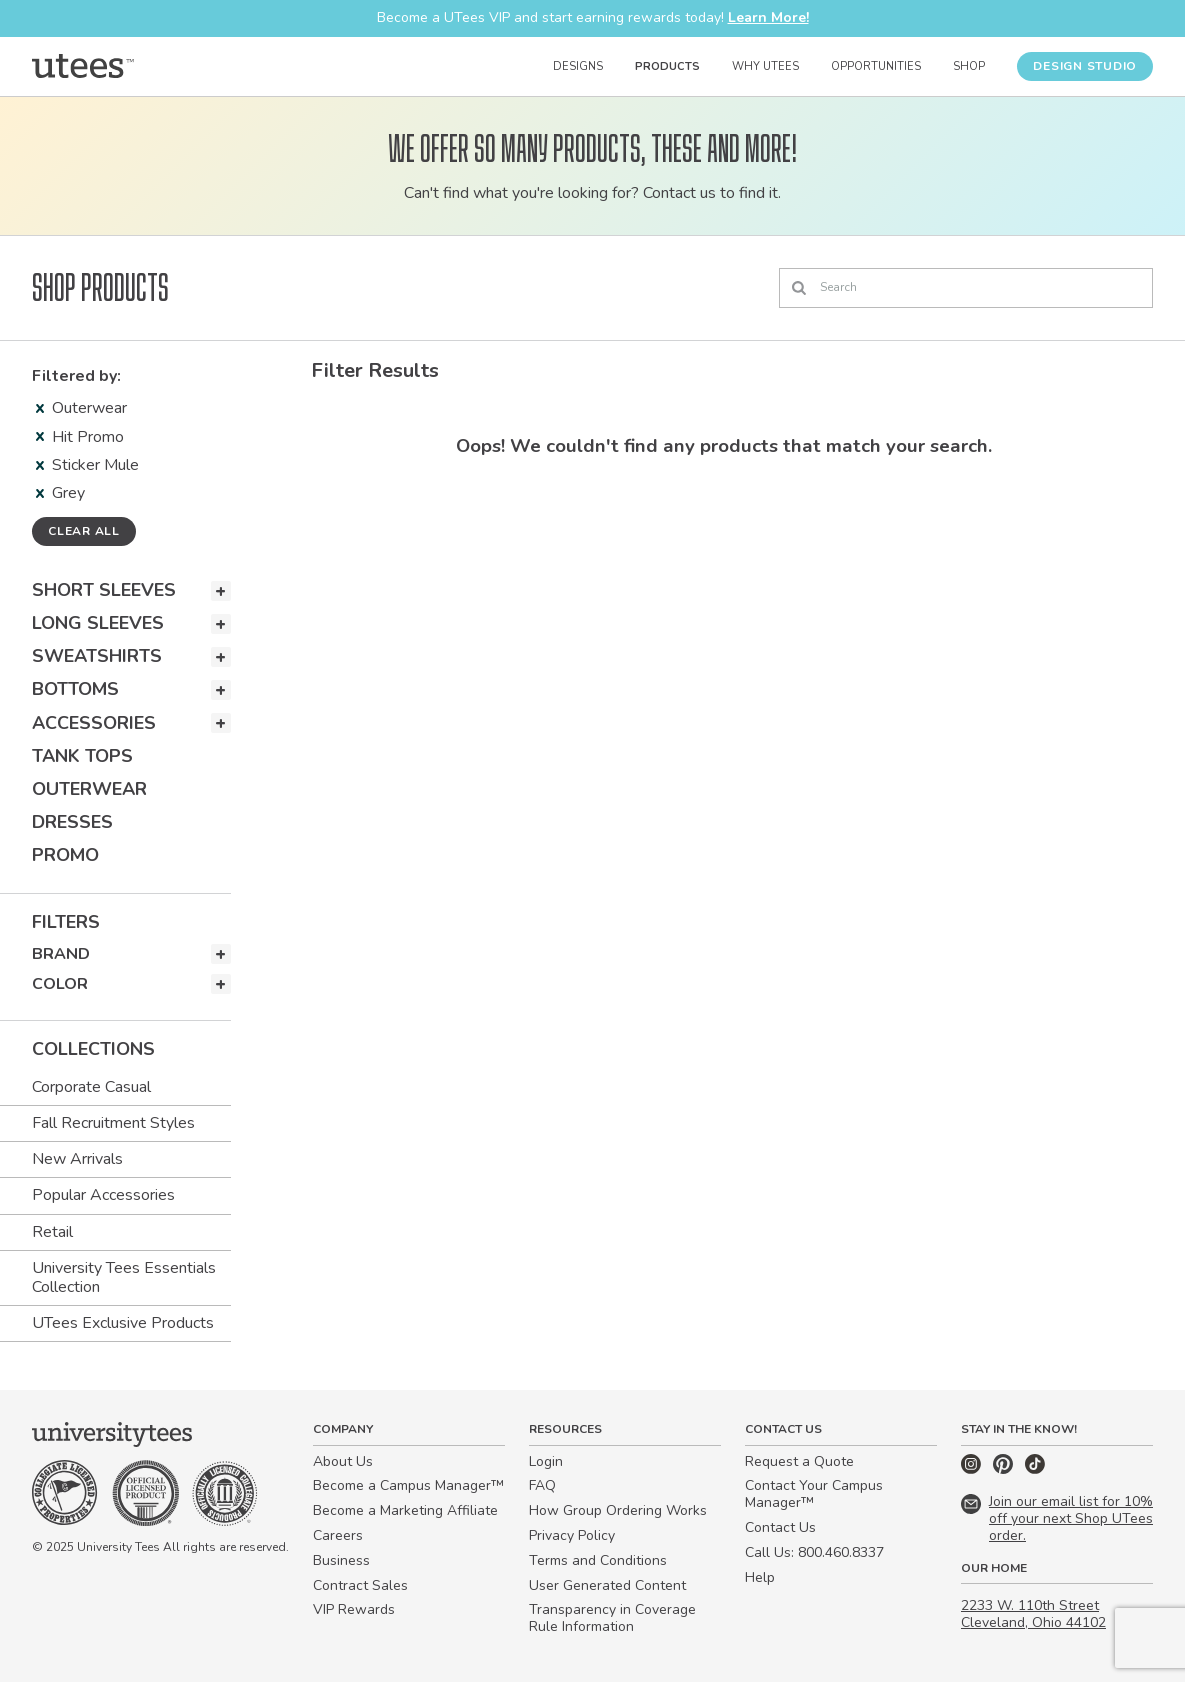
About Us (343, 1461)
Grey (60, 493)
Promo (65, 855)
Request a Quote (799, 1461)
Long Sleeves (98, 623)
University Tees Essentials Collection (124, 1277)
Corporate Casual (91, 1087)
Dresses (72, 822)
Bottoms (75, 689)
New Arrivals (77, 1159)
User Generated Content (607, 1585)
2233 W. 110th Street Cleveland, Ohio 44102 (1033, 1614)
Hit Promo (80, 437)
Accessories (94, 723)
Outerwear (81, 408)
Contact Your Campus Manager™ (814, 1494)
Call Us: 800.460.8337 (814, 1552)
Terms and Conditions (598, 1560)
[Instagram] (973, 1469)
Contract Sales (360, 1585)
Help (760, 1577)
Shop (969, 66)
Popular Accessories (103, 1195)
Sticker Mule (87, 465)
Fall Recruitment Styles (113, 1123)
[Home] (83, 66)
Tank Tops (82, 756)
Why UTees (765, 66)
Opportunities (876, 66)
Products (667, 66)
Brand (61, 954)
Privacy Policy (572, 1535)
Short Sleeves (104, 590)
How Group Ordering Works (618, 1510)
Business (341, 1560)
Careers (338, 1535)
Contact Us (780, 1527)
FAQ (542, 1485)
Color (60, 984)
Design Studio (1085, 66)
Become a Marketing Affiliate (405, 1510)
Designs (578, 66)
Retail (52, 1232)
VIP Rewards (354, 1609)
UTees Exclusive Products (123, 1323)
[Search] (966, 288)
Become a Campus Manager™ (408, 1485)
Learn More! (768, 17)
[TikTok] (1035, 1469)
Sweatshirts (97, 656)
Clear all (84, 531)
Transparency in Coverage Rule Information (612, 1618)
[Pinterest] (1005, 1469)
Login (546, 1461)
